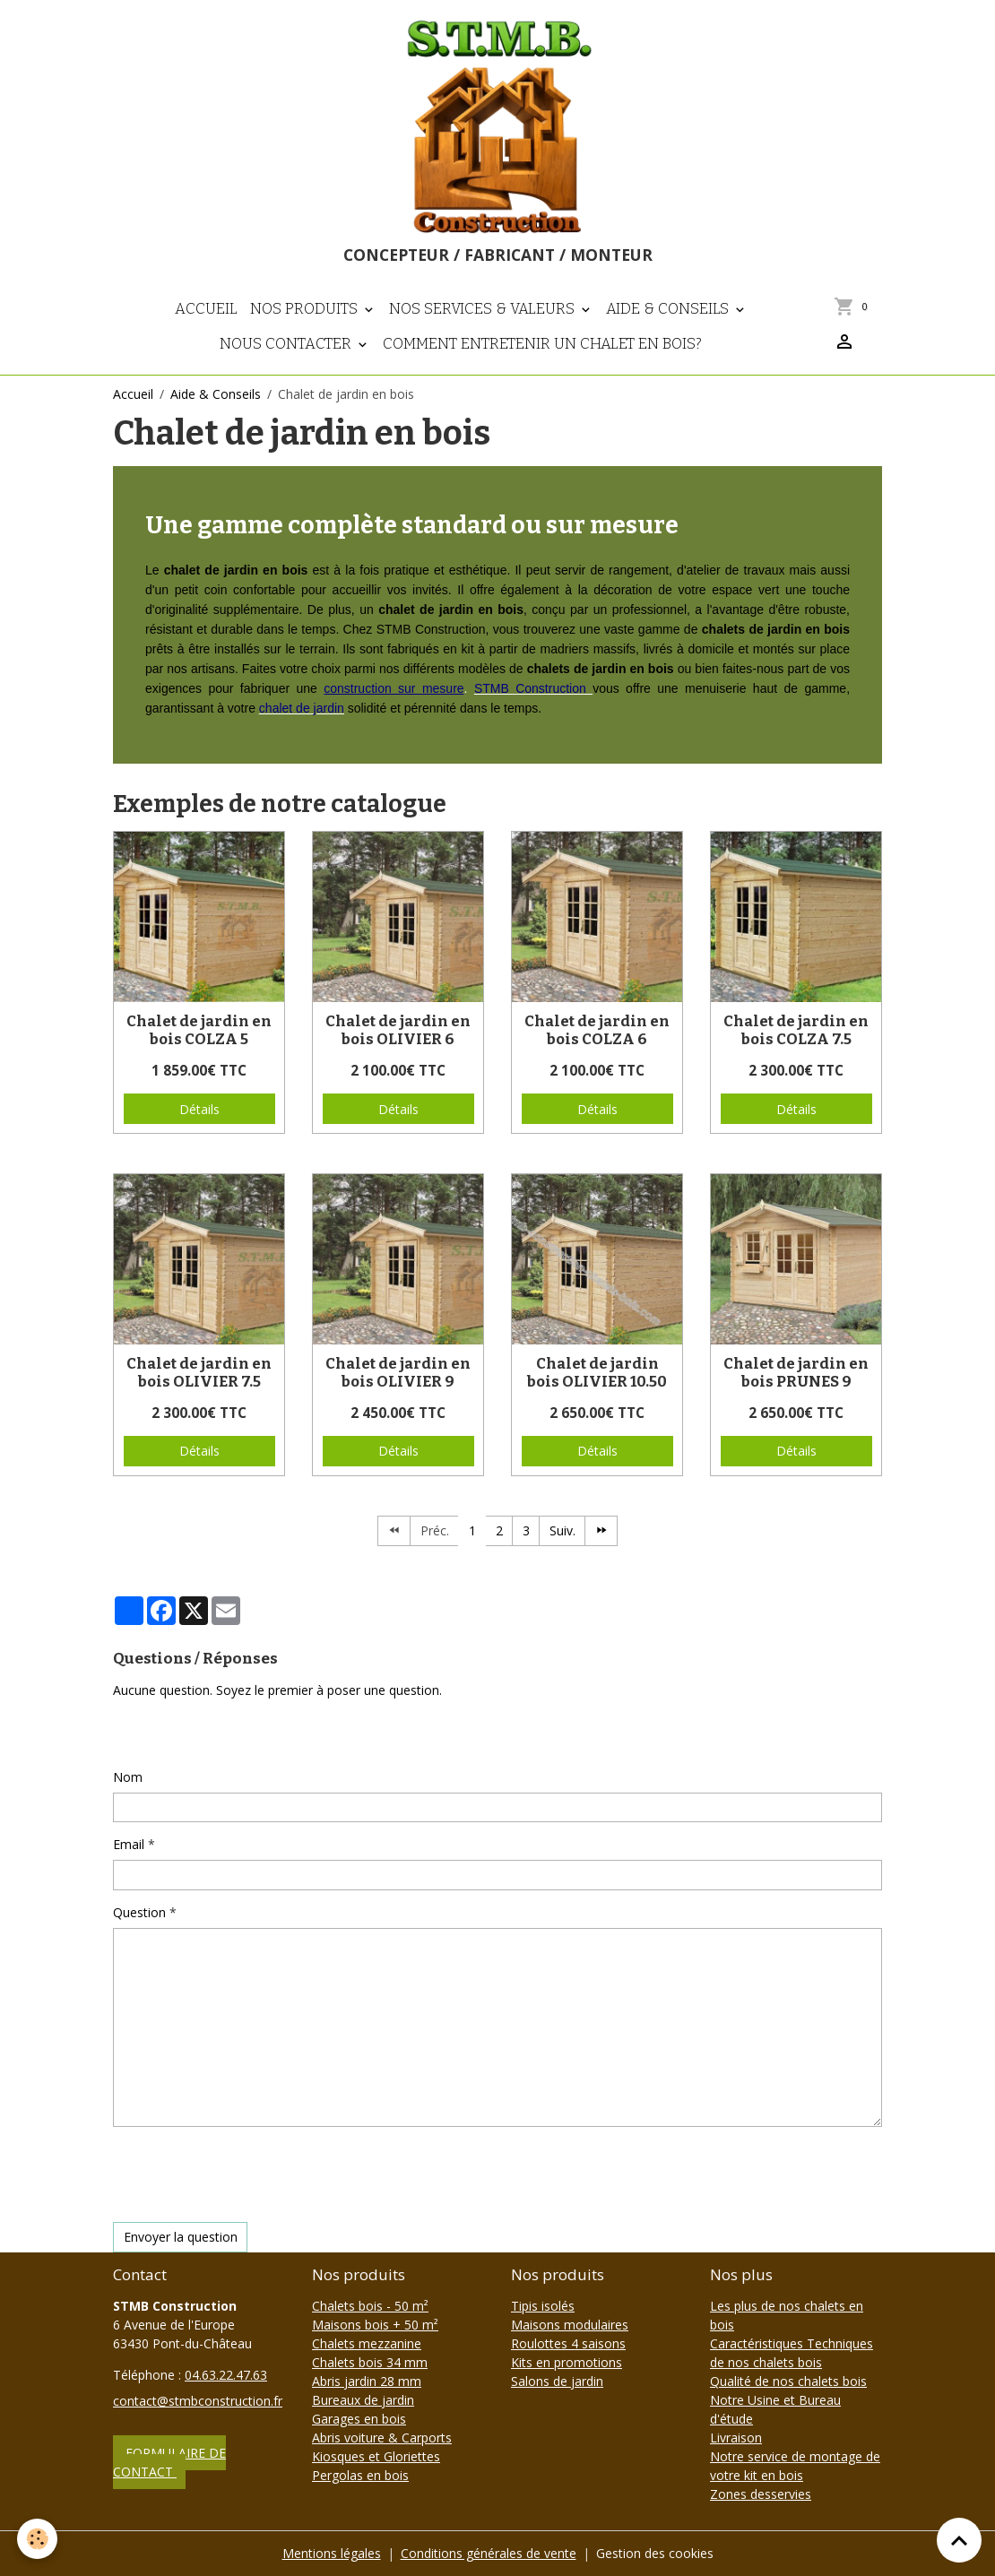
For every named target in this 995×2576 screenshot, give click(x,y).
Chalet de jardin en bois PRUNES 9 (796, 1372)
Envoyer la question (181, 2236)
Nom (128, 1776)
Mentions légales (331, 2553)
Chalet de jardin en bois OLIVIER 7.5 (199, 1372)
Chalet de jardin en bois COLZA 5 (199, 1030)
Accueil (206, 308)
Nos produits (305, 308)
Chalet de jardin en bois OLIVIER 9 (398, 1372)
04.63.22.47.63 (226, 2374)
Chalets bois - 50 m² (370, 2305)
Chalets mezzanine (366, 2343)
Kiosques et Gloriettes (376, 2456)
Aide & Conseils (669, 308)
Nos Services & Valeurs (483, 308)
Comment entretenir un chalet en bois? (542, 343)
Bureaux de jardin (363, 2399)
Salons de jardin (557, 2381)
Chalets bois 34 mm (370, 2362)
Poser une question (180, 1733)
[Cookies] (38, 2539)
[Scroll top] (959, 2540)
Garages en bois (359, 2418)
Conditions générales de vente (488, 2553)
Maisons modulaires (569, 2324)
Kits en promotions (566, 2362)
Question (139, 1912)
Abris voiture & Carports (382, 2437)
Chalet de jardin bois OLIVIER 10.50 (597, 1372)
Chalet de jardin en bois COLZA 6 (597, 1030)
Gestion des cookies (655, 2553)
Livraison (736, 2437)
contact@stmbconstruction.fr (197, 2400)
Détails (199, 1109)
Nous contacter (287, 343)
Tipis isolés (543, 2305)
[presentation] (249, 2174)
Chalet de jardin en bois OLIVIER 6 (398, 1030)
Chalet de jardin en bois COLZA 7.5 (796, 1030)
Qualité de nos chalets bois (788, 2381)
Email (128, 1844)
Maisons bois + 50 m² (375, 2324)
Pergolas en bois (360, 2475)
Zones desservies (760, 2494)
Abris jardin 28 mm (366, 2381)
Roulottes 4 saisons (568, 2343)
